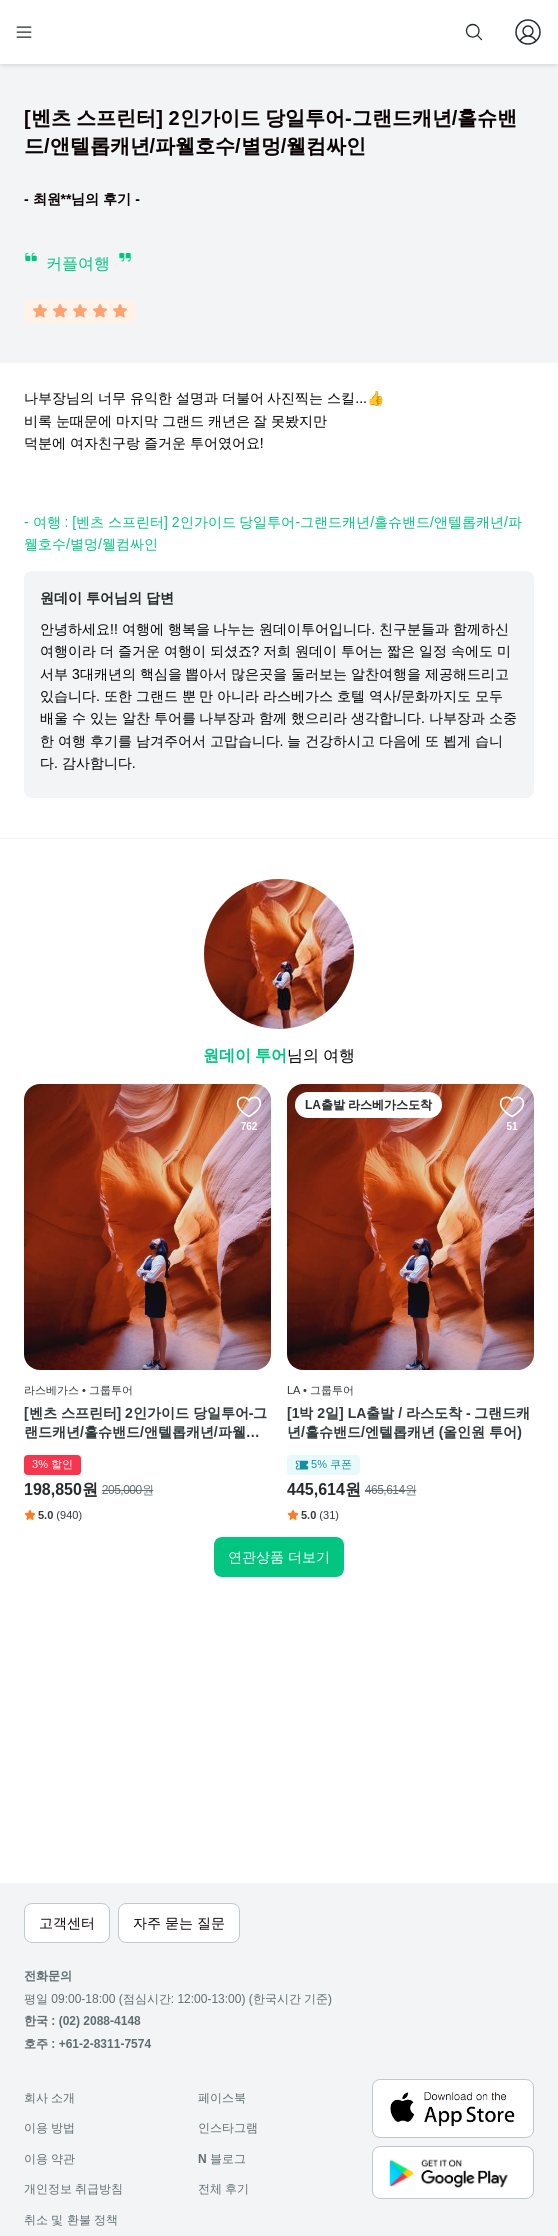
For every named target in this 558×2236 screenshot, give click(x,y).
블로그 (222, 2159)
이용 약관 (49, 2159)
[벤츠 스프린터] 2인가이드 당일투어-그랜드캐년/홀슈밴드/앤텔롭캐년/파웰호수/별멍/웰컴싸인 (145, 1424)
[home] (88, 32)
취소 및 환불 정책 (71, 2220)
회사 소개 (49, 2098)
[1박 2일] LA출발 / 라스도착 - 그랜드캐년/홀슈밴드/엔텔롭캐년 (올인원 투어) (408, 1423)
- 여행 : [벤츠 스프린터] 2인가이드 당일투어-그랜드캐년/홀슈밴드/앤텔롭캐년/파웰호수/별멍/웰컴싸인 (273, 533)
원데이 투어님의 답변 (107, 598)
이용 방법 (49, 2128)
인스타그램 (228, 2128)
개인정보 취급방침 (73, 2189)
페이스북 (222, 2098)
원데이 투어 (245, 1055)
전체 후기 (223, 2189)
